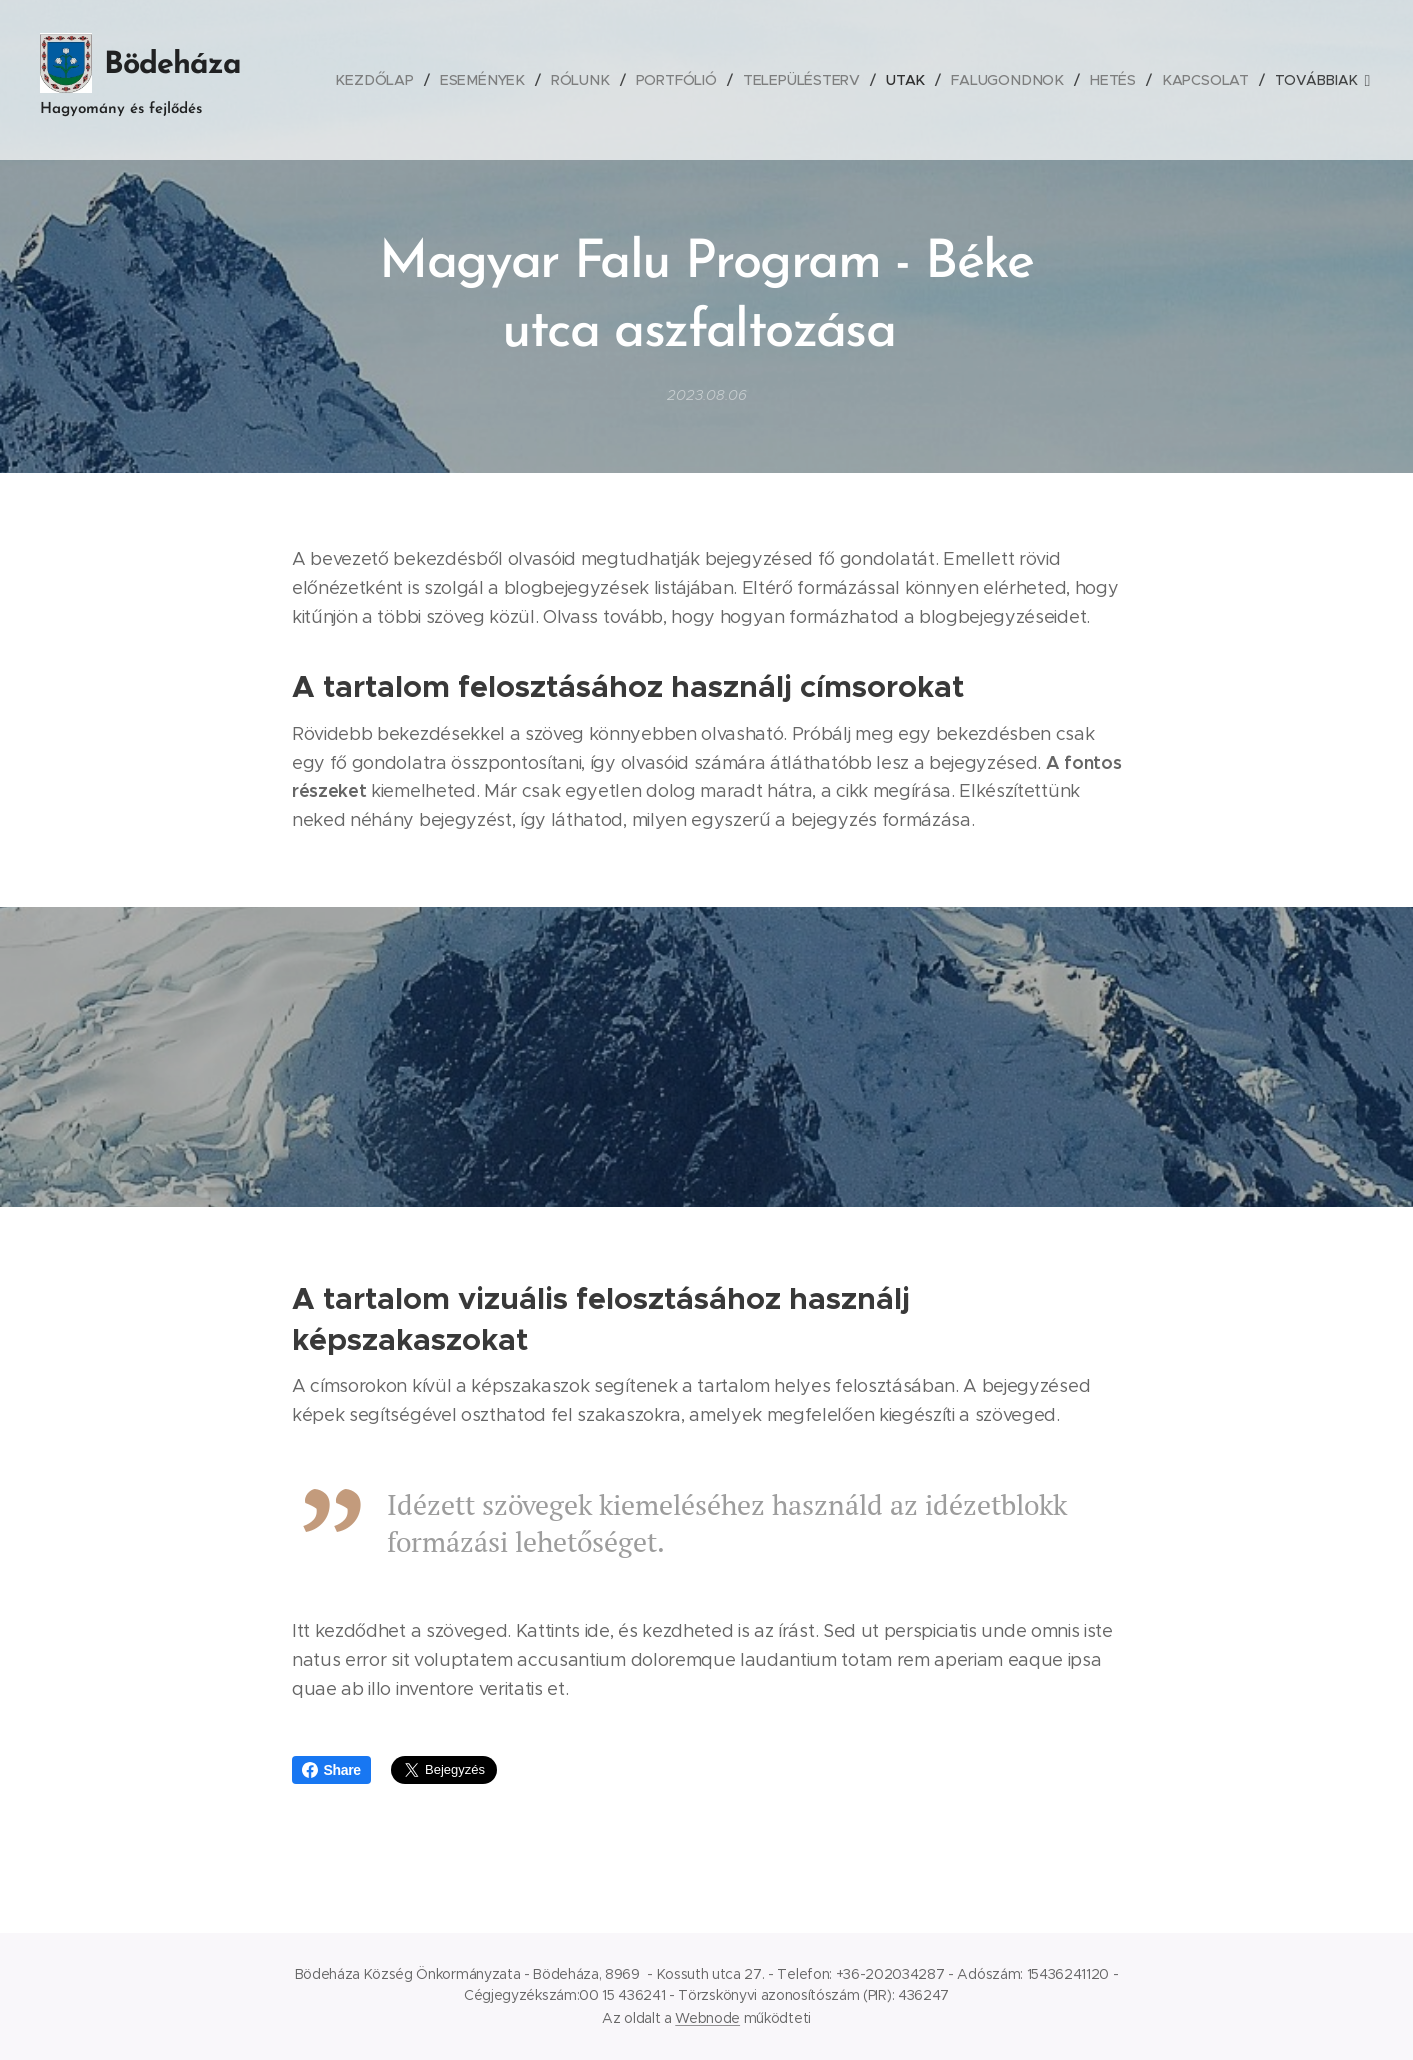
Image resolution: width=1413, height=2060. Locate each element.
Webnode (707, 2018)
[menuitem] (389, 80)
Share (331, 1770)
